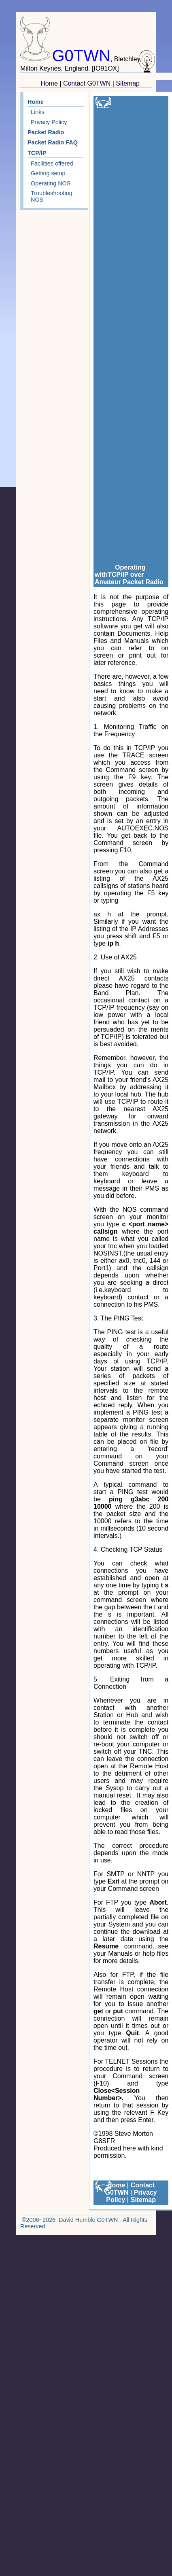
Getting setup (48, 173)
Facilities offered (52, 163)
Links (38, 112)
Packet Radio (46, 132)
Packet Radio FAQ (53, 142)
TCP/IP (37, 153)
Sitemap (128, 83)
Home (49, 83)
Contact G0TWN (86, 83)
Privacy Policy (49, 122)
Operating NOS (50, 183)
